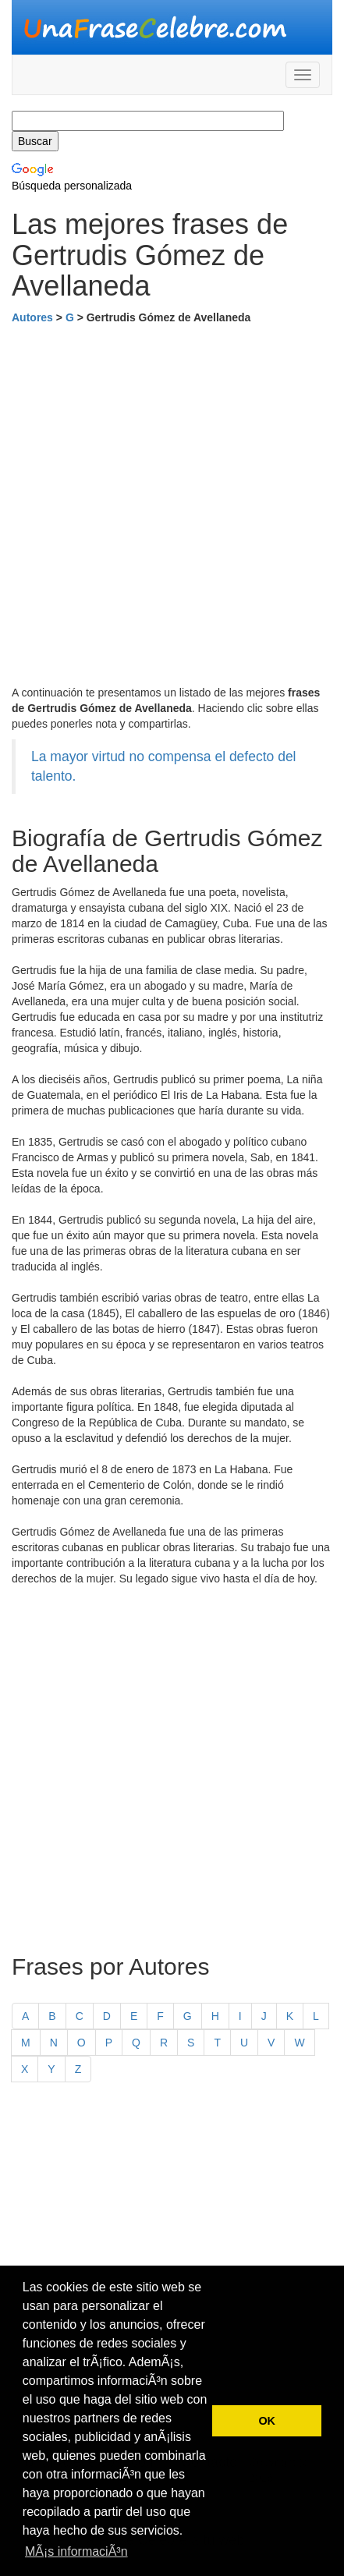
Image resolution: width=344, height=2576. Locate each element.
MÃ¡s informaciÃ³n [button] (76, 2551)
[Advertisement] (172, 505)
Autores (32, 317)
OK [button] (266, 2421)
